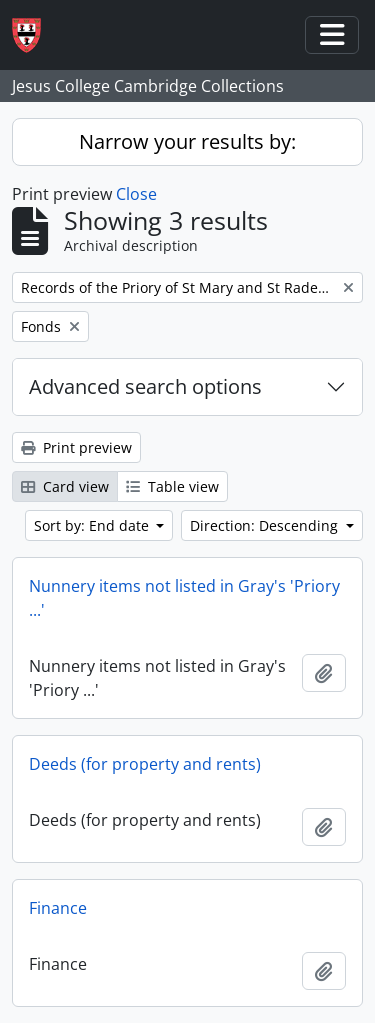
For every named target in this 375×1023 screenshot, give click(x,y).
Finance (58, 908)
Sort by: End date (93, 525)
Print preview (76, 447)
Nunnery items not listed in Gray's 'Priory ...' (184, 598)
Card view (65, 486)
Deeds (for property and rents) (145, 764)
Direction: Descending (266, 525)
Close (136, 194)
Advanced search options (145, 386)
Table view (172, 486)
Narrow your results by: (187, 141)
